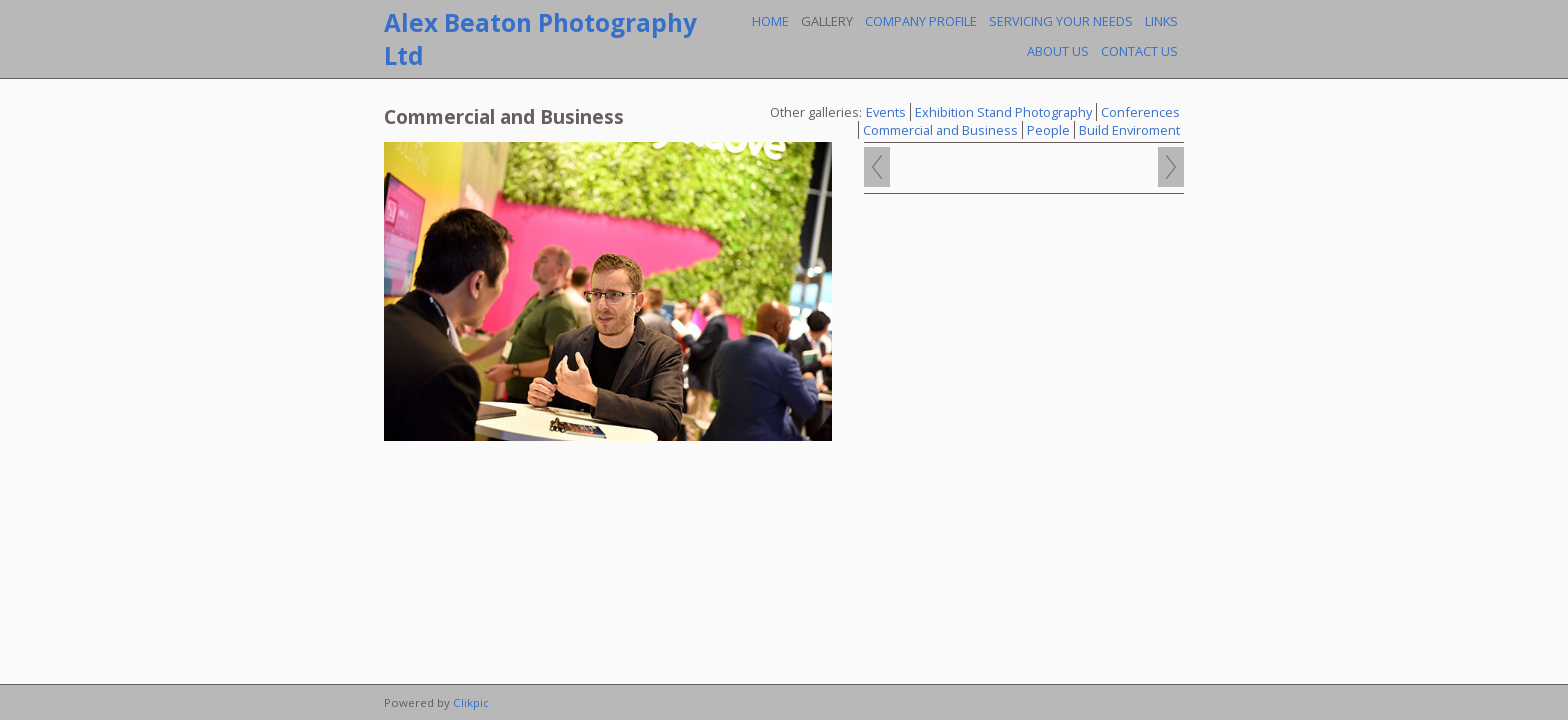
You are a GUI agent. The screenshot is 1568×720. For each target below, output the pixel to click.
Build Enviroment (1129, 130)
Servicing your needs (1061, 21)
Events (886, 112)
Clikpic (471, 702)
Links (1161, 21)
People (1048, 130)
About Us (1058, 51)
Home (770, 21)
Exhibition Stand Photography (1003, 112)
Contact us (1139, 51)
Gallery (827, 21)
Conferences (1140, 112)
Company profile (921, 21)
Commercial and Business (940, 130)
